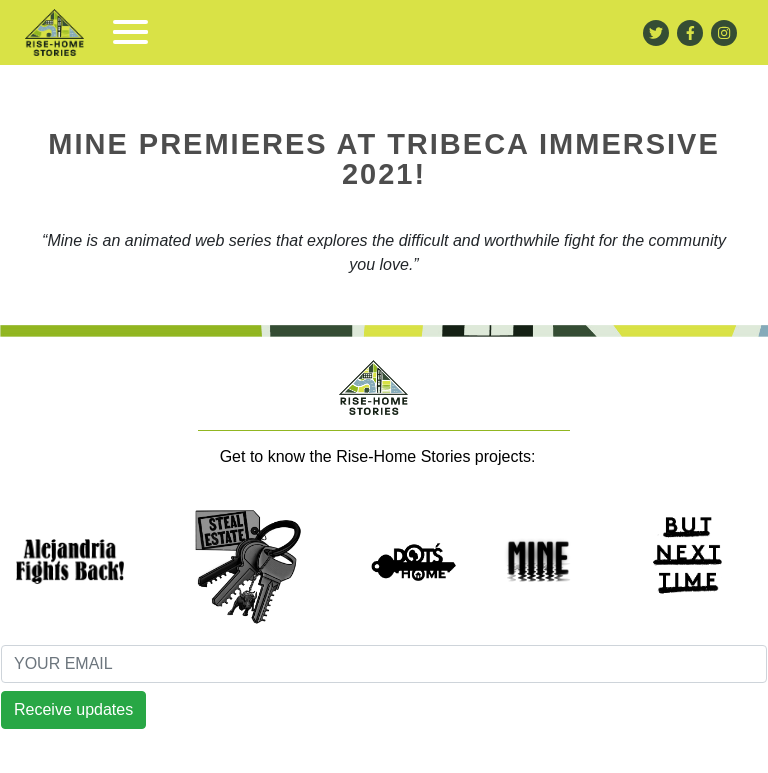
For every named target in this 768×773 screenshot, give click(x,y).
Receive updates (73, 709)
